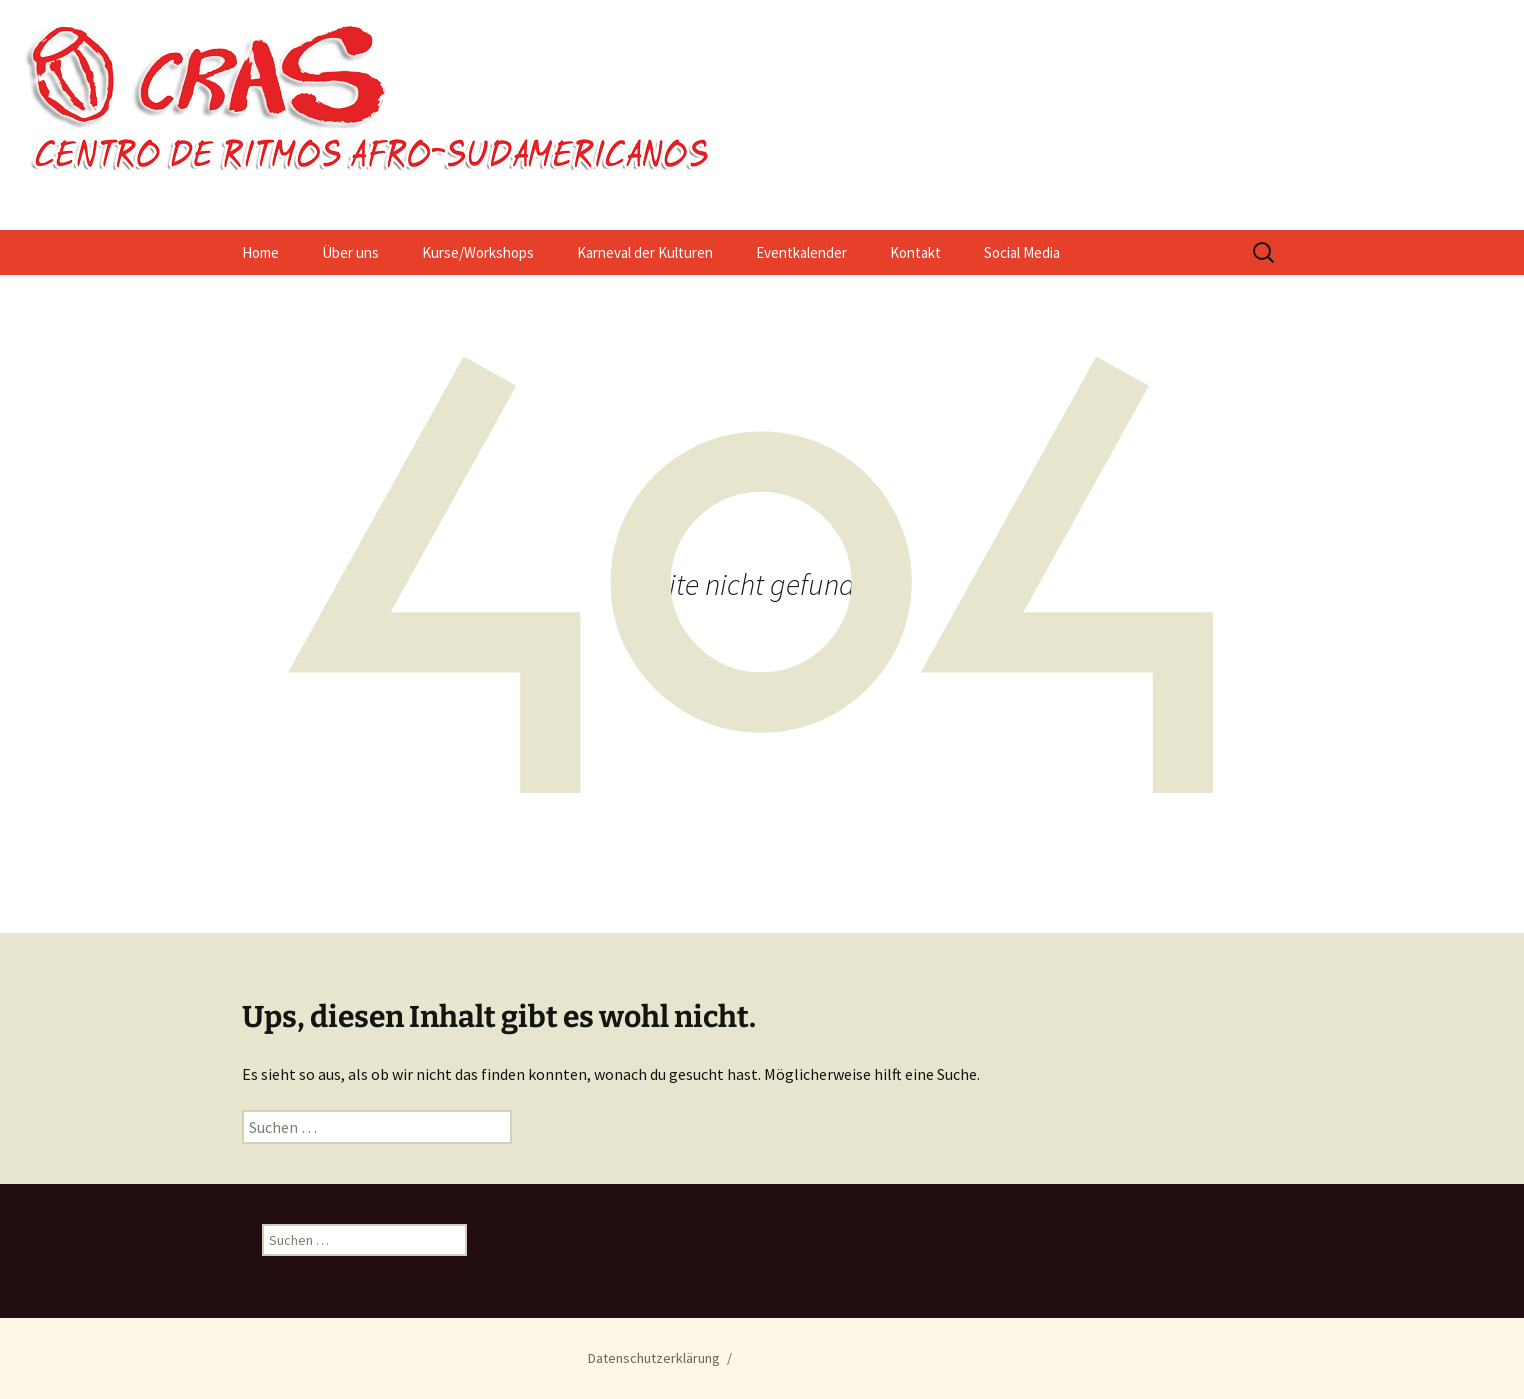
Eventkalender (801, 252)
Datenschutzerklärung (654, 1358)
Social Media (1022, 252)
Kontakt (915, 252)
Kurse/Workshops (478, 252)
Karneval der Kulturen (645, 252)
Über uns (350, 252)
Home (260, 252)
